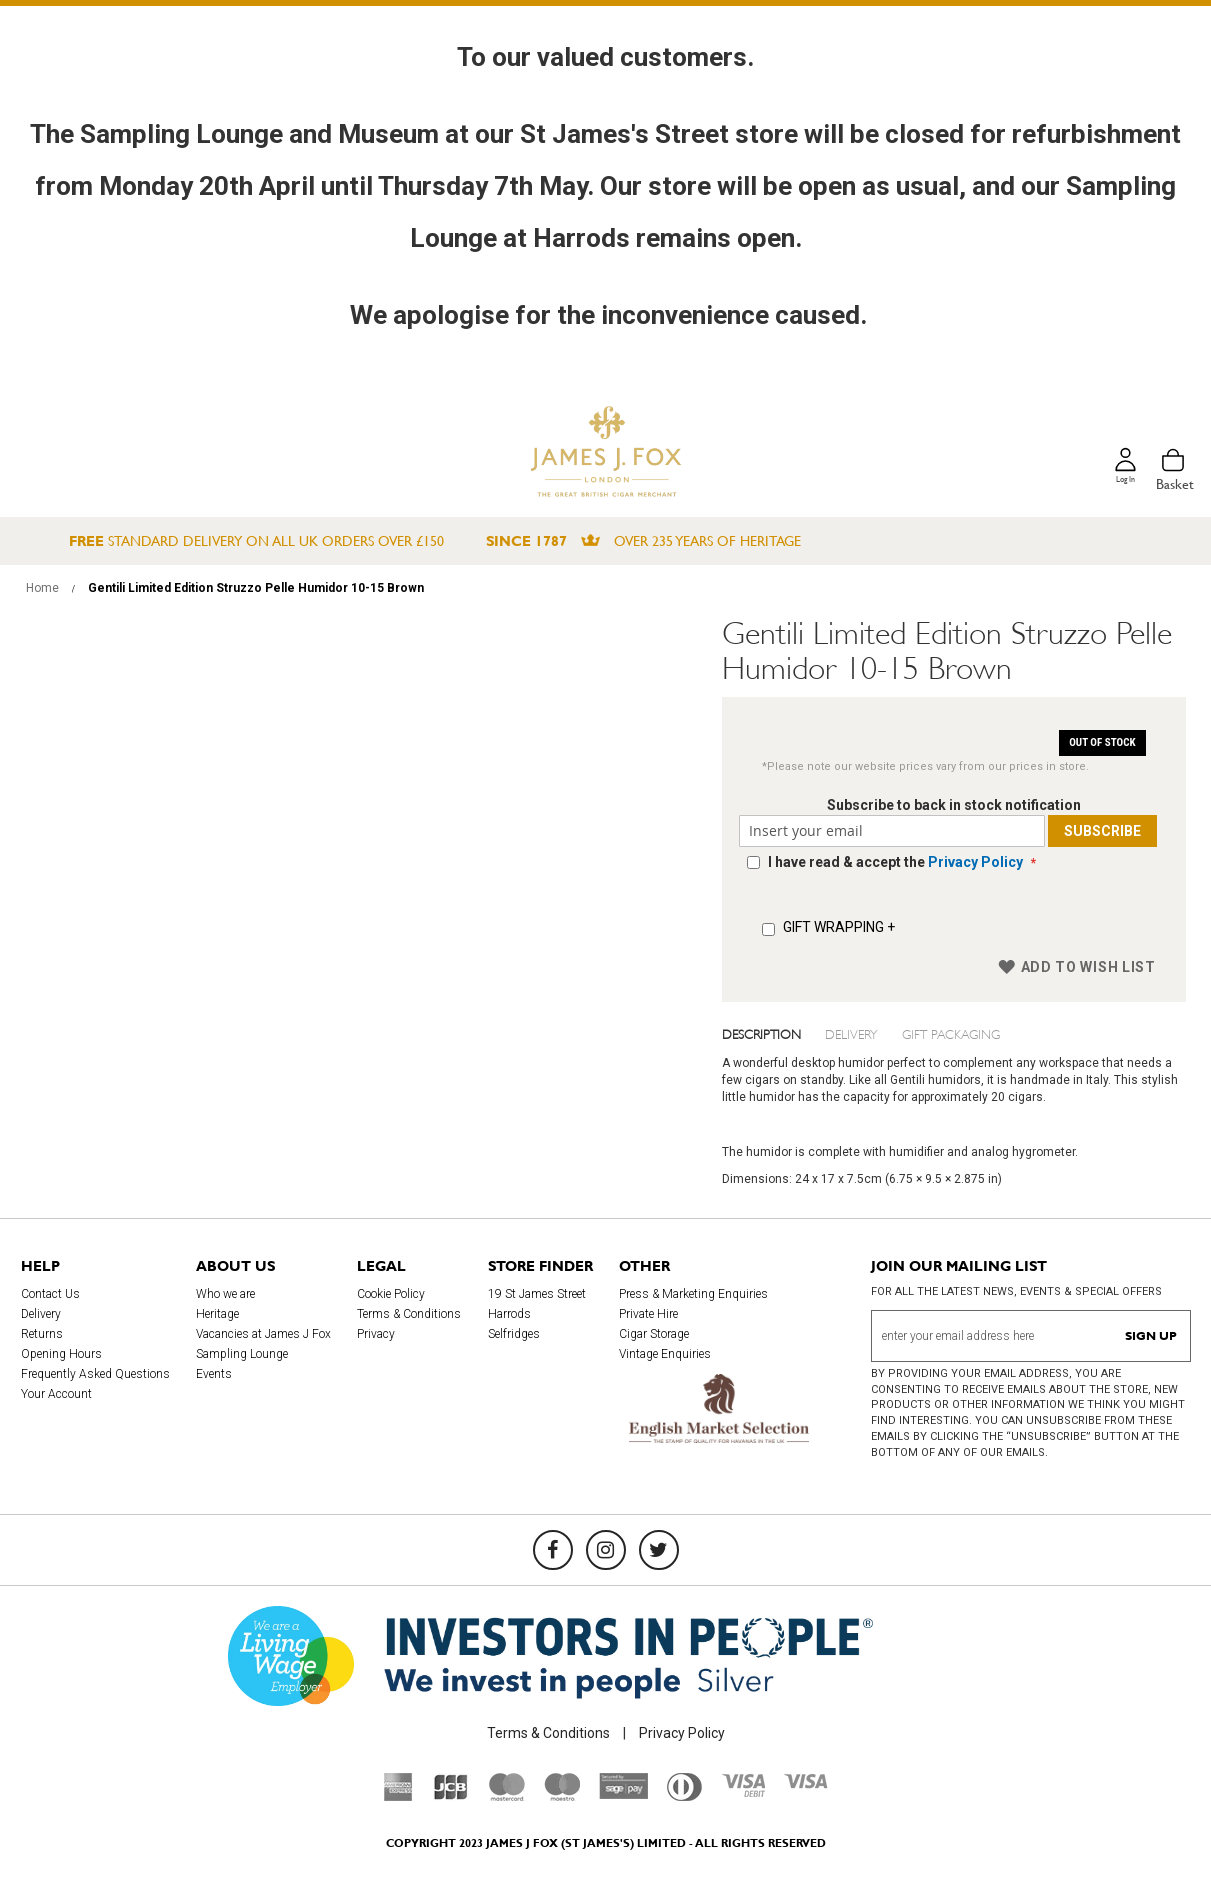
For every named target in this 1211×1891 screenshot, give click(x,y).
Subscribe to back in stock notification (954, 805)
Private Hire (648, 1314)
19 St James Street (537, 1294)
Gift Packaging (951, 1033)
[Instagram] (606, 1550)
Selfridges (514, 1334)
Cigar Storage (654, 1334)
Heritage (217, 1314)
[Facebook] (553, 1550)
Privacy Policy (973, 862)
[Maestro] (562, 1796)
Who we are (225, 1294)
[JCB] (451, 1796)
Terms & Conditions (409, 1314)
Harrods (509, 1314)
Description (761, 1033)
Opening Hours (61, 1354)
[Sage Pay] (623, 1794)
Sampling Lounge (242, 1354)
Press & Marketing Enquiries (693, 1294)
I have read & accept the (895, 862)
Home (42, 588)
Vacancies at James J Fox (263, 1334)
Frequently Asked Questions (95, 1374)
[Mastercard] (507, 1796)
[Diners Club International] (684, 1796)
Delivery (851, 1033)
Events (214, 1374)
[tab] (774, 1033)
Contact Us (50, 1294)
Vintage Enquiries (665, 1354)
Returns (42, 1334)
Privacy (376, 1334)
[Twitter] (659, 1550)
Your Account (56, 1394)
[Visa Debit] (743, 1792)
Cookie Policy (391, 1294)
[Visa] (806, 1784)
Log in (1122, 484)
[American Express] (398, 1796)
